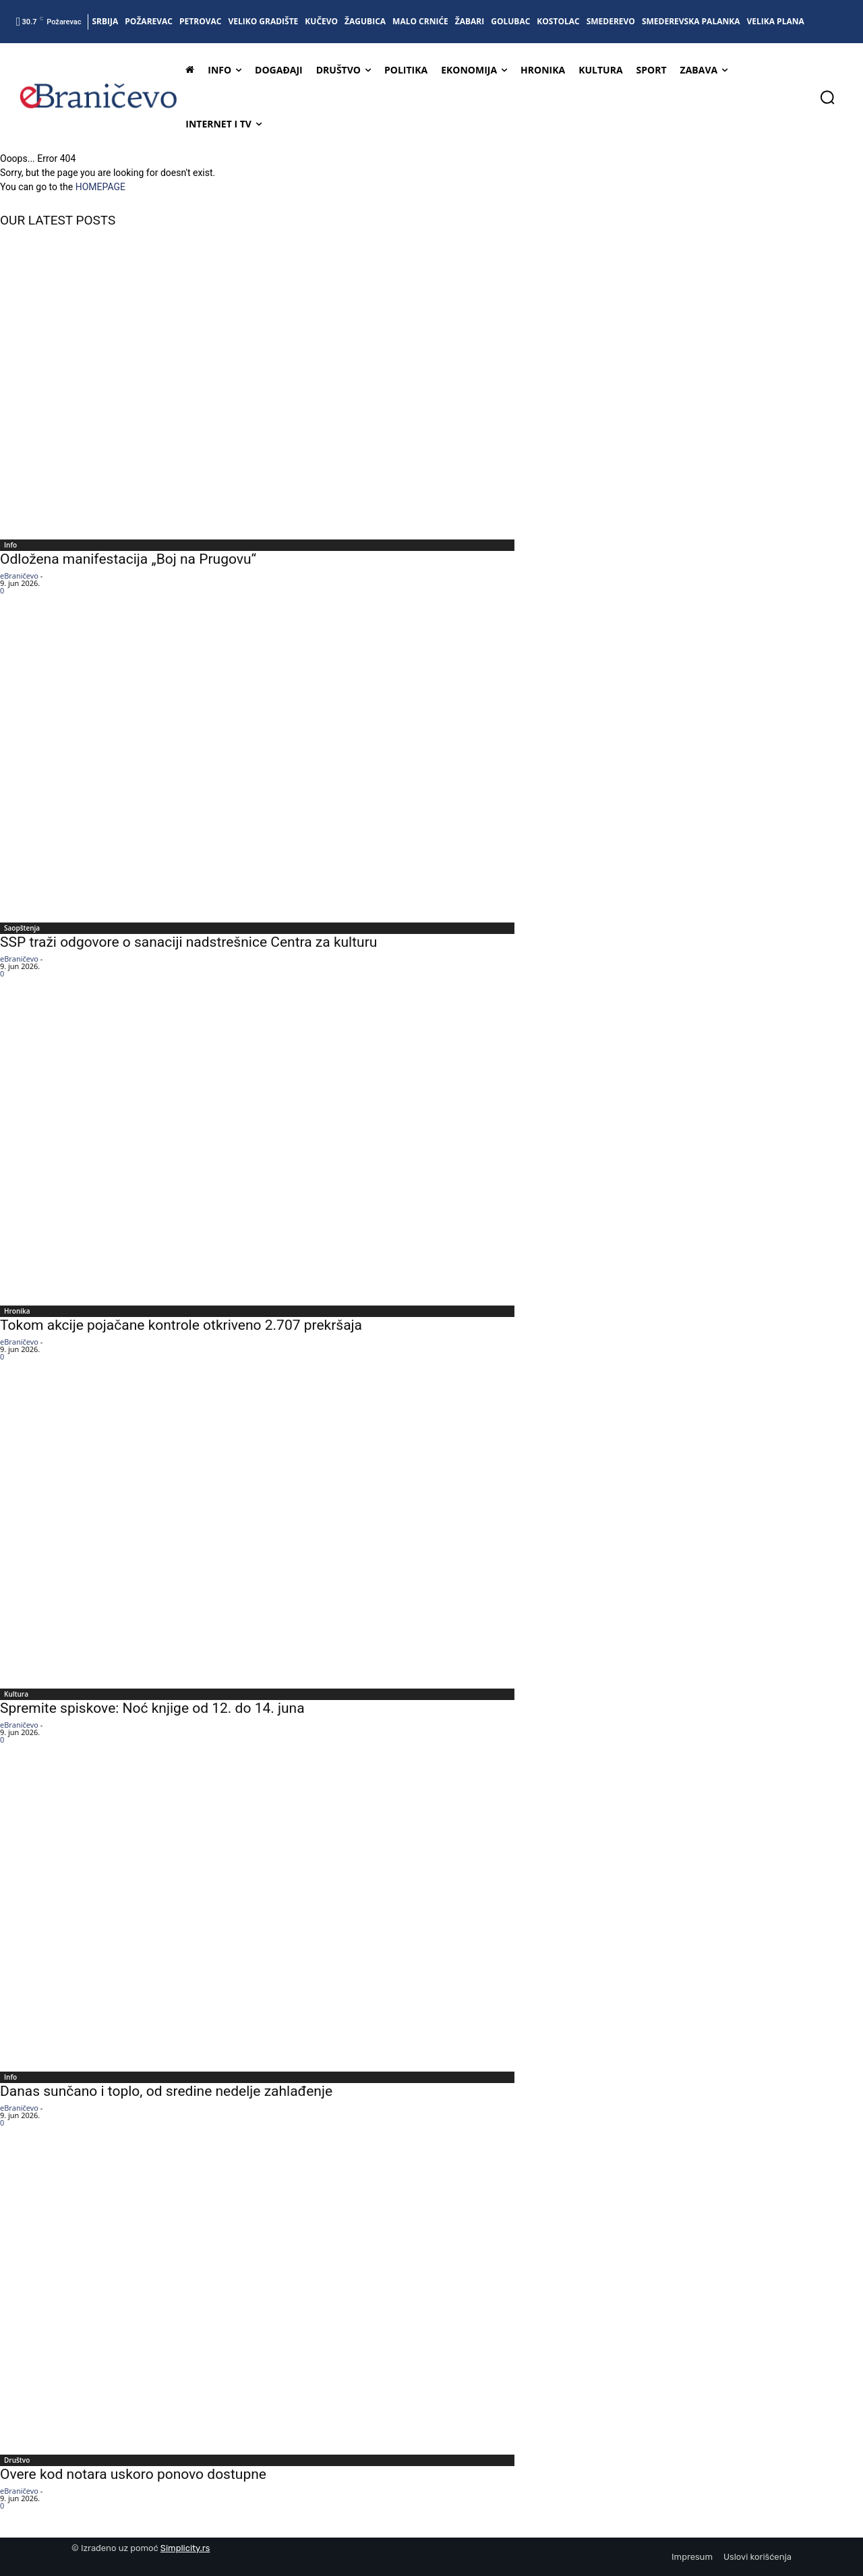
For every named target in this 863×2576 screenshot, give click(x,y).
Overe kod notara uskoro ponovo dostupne (133, 2474)
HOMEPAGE (100, 186)
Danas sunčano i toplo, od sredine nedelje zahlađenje (166, 2091)
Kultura (16, 1694)
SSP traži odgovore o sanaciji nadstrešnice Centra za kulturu (188, 942)
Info (10, 545)
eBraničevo (19, 575)
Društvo (17, 2460)
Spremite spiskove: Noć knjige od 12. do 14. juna (152, 1708)
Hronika (17, 1311)
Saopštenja (22, 928)
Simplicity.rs (185, 2548)
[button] (827, 97)
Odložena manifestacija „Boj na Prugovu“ (128, 559)
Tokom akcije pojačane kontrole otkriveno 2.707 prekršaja (181, 1325)
